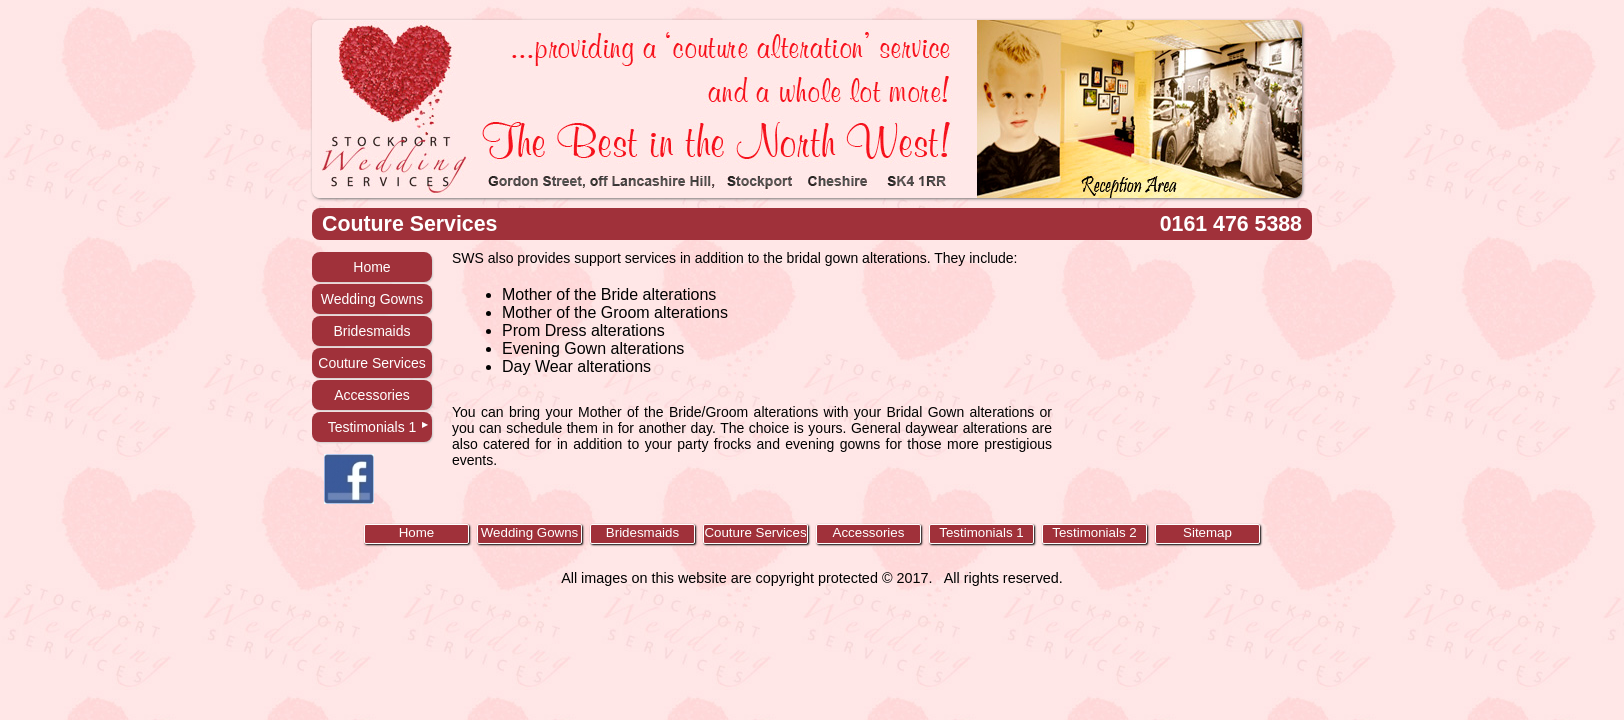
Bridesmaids (371, 331)
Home (371, 267)
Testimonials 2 (1094, 532)
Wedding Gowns (372, 299)
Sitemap (1207, 532)
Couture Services (371, 363)
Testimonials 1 (372, 427)
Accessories (371, 395)
